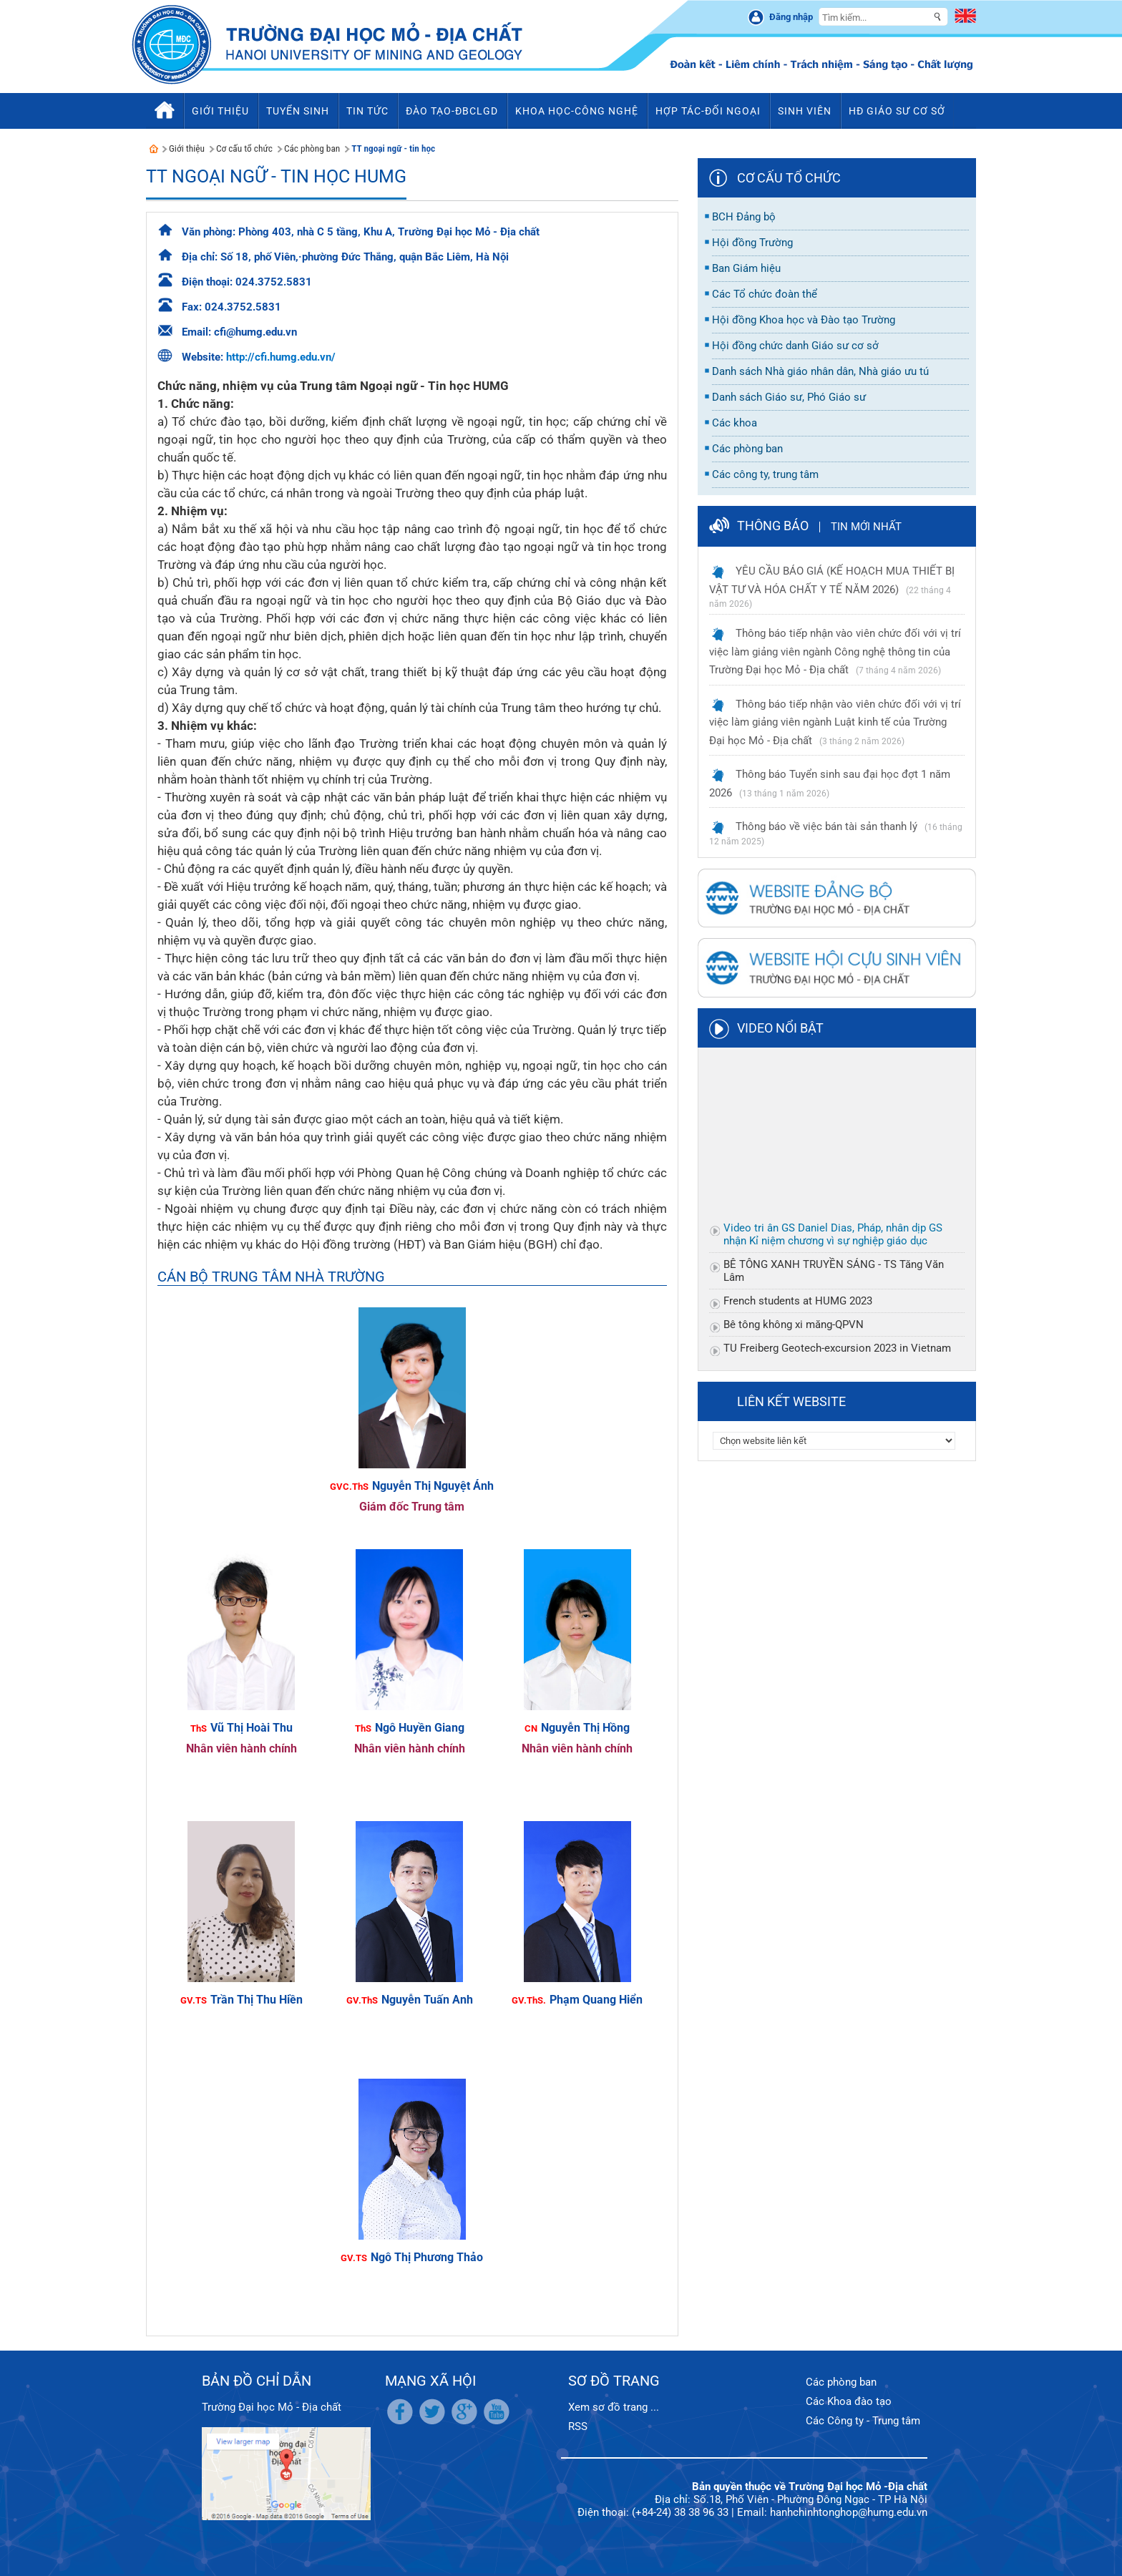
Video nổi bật (780, 1027)
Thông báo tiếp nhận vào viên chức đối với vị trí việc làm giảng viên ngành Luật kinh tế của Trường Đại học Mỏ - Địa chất (835, 722)
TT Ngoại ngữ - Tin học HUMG (276, 176)
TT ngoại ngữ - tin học (393, 148)
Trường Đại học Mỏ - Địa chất (271, 2407)
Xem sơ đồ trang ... (613, 2407)
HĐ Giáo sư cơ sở (897, 111)
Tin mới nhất (866, 526)
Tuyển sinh (297, 111)
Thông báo (773, 525)
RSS (577, 2426)
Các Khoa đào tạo (849, 2401)
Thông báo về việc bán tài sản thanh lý (826, 826)
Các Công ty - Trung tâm (863, 2420)
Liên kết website (791, 1401)
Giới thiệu (187, 148)
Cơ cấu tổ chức (244, 148)
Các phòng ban (312, 148)
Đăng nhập (791, 16)
